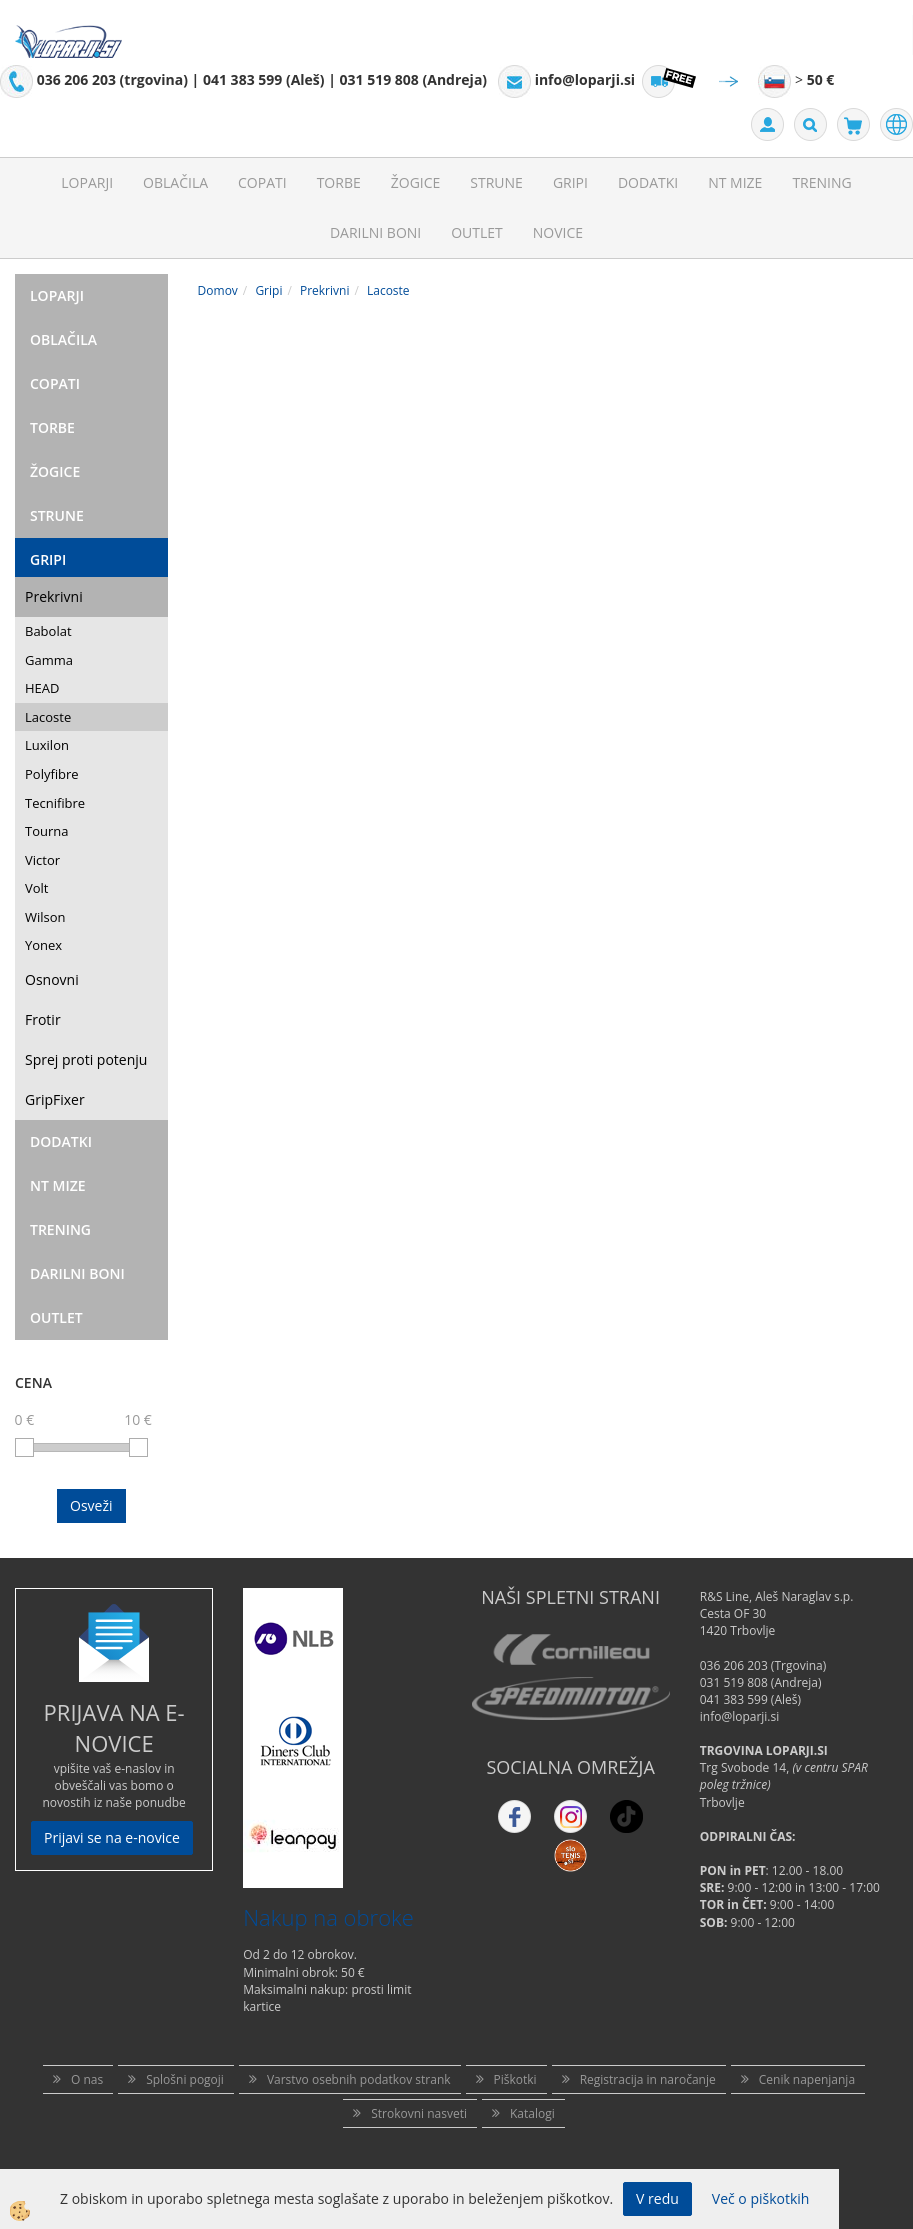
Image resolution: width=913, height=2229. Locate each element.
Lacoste (48, 717)
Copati (262, 182)
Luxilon (47, 745)
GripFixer (55, 1099)
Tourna (46, 831)
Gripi (570, 182)
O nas (87, 2079)
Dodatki (648, 182)
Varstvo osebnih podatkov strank (359, 2079)
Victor (42, 860)
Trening (821, 182)
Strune (496, 182)
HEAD (42, 688)
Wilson (45, 917)
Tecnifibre (55, 803)
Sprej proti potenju (86, 1059)
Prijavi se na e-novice (112, 1837)
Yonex (43, 945)
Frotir (43, 1019)
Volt (37, 888)
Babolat (48, 631)
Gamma (49, 660)
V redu (657, 2198)
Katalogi (532, 2113)
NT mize (735, 182)
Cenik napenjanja (807, 2079)
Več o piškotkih (761, 2198)
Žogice (416, 182)
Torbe (339, 182)
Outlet (477, 232)
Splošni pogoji (185, 2079)
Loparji (87, 182)
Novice (558, 232)
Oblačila (175, 182)
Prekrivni (54, 596)
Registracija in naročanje (648, 2079)
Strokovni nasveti (419, 2113)
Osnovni (52, 979)
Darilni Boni (375, 232)
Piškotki (515, 2079)
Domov (218, 290)
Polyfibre (52, 774)
